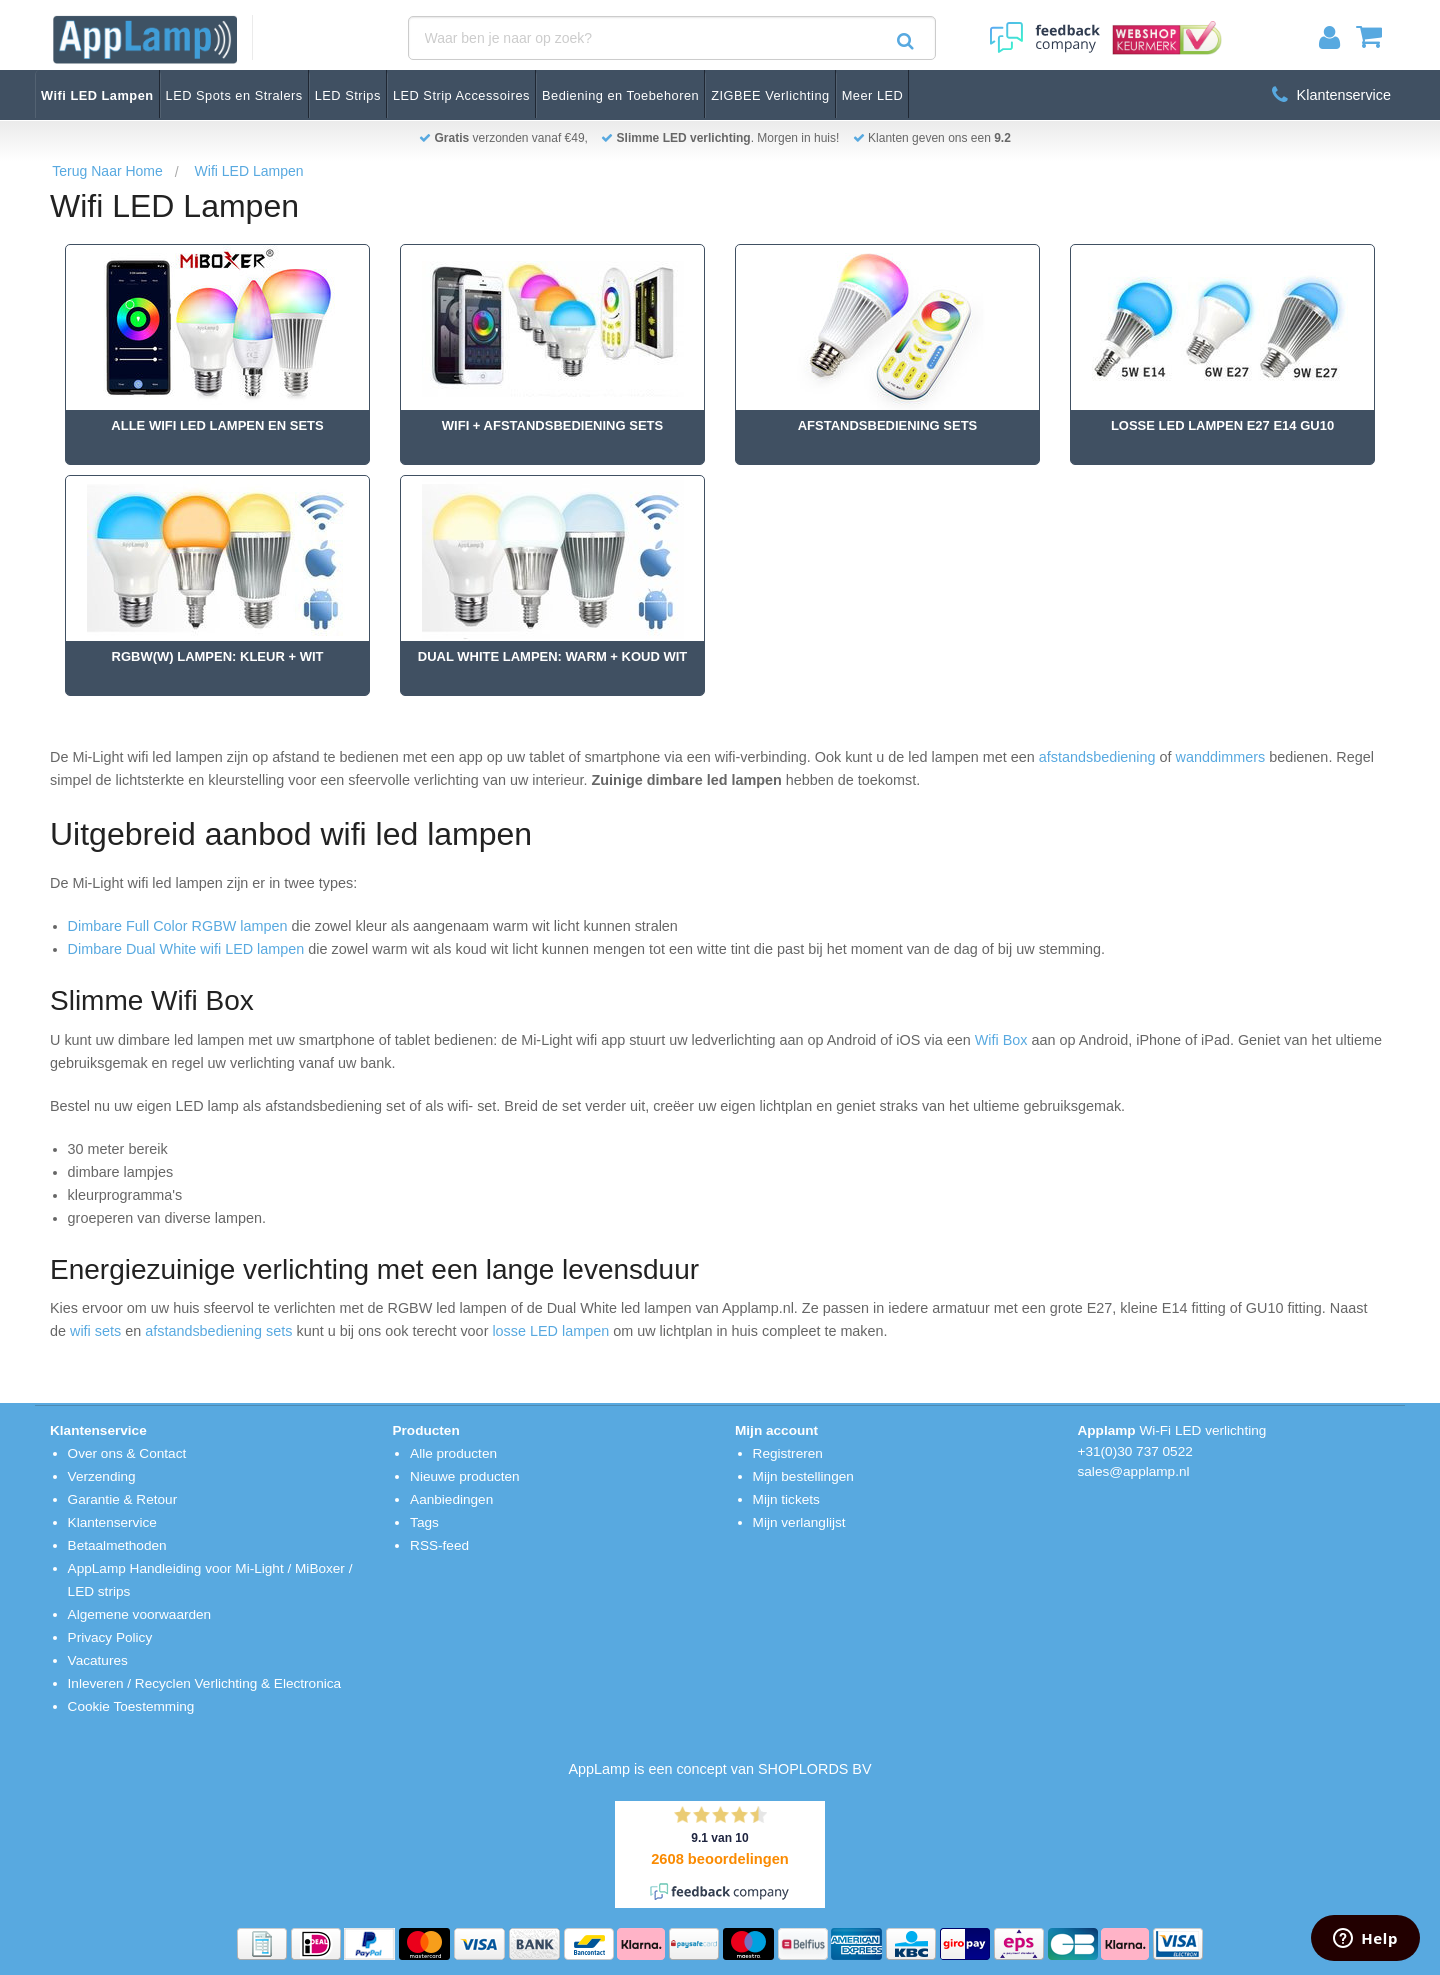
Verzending (102, 1476)
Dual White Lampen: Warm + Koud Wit (553, 656)
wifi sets (95, 1331)
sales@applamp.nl (1134, 1471)
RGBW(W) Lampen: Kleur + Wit (218, 656)
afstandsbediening (1097, 757)
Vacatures (98, 1660)
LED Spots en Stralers (234, 95)
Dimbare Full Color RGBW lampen (178, 926)
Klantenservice (1331, 95)
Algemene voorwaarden (140, 1614)
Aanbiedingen (451, 1499)
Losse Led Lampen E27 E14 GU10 (1222, 425)
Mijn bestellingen (803, 1476)
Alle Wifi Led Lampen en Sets (217, 425)
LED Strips (348, 95)
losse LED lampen (548, 1331)
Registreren (788, 1453)
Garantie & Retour (123, 1499)
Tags (424, 1522)
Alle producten (453, 1453)
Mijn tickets (786, 1499)
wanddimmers (1221, 757)
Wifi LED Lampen (97, 95)
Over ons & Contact (127, 1453)
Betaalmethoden (117, 1545)
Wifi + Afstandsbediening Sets (552, 425)
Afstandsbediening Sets (888, 425)
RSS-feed (439, 1545)
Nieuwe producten (465, 1476)
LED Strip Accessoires (461, 95)
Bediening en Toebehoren (620, 95)
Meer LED (873, 95)
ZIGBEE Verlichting (770, 95)
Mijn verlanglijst (799, 1522)
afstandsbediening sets (218, 1331)
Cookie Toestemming (131, 1706)
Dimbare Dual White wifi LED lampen (186, 949)
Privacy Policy (110, 1637)
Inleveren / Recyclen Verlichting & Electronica (205, 1683)
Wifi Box (1001, 1040)
